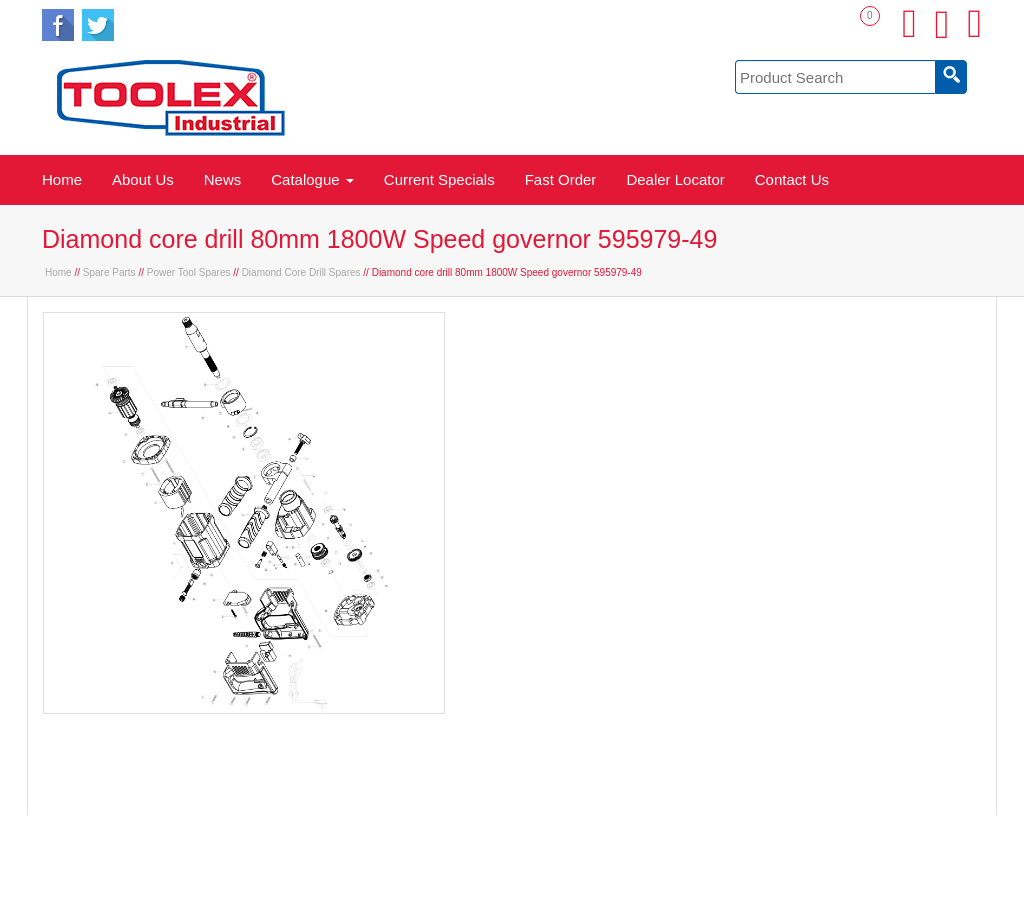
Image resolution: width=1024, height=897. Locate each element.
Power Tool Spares (189, 272)
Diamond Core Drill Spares (301, 272)
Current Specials (439, 179)
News (223, 179)
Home (62, 179)
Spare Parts (109, 272)
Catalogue (312, 179)
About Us (143, 179)
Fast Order (561, 179)
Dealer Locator (675, 179)
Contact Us (792, 179)
